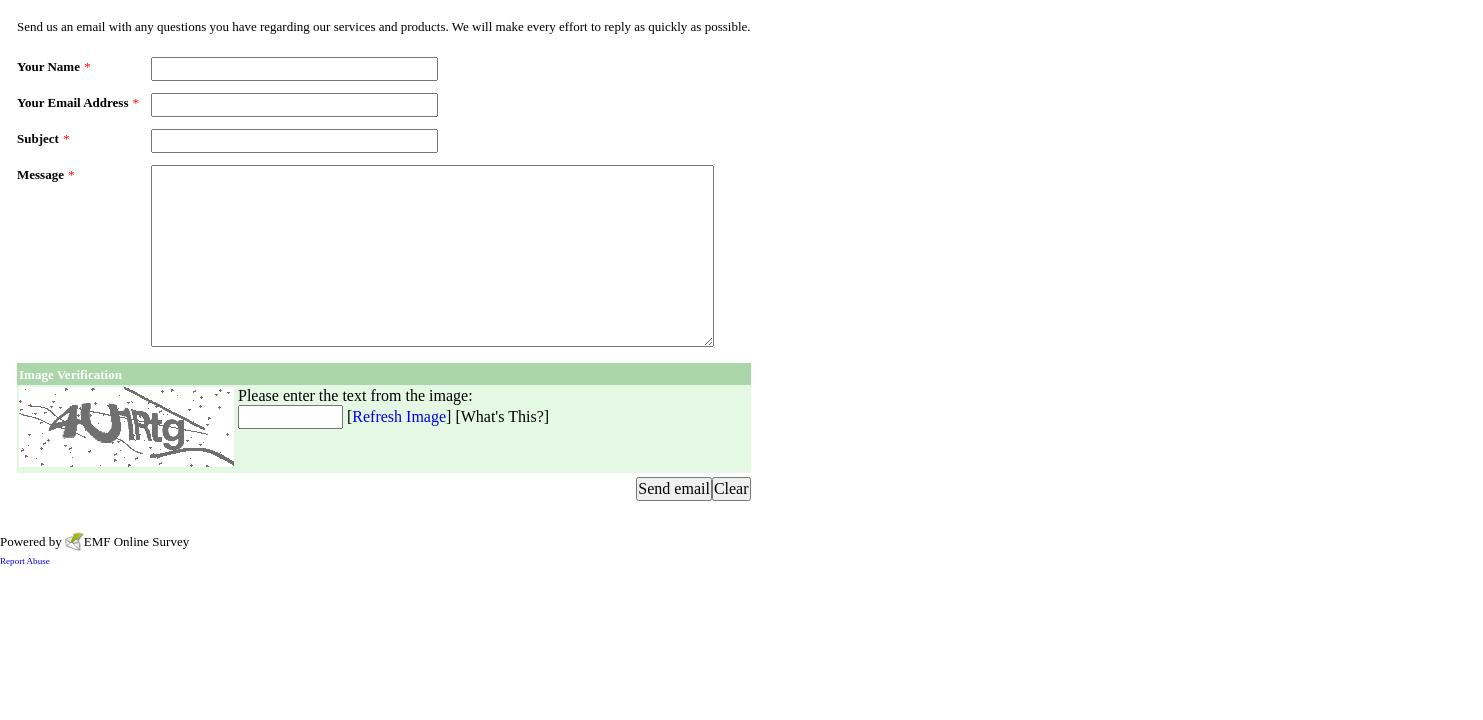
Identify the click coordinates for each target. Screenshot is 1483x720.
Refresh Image (399, 416)
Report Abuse (25, 561)
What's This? (502, 416)
